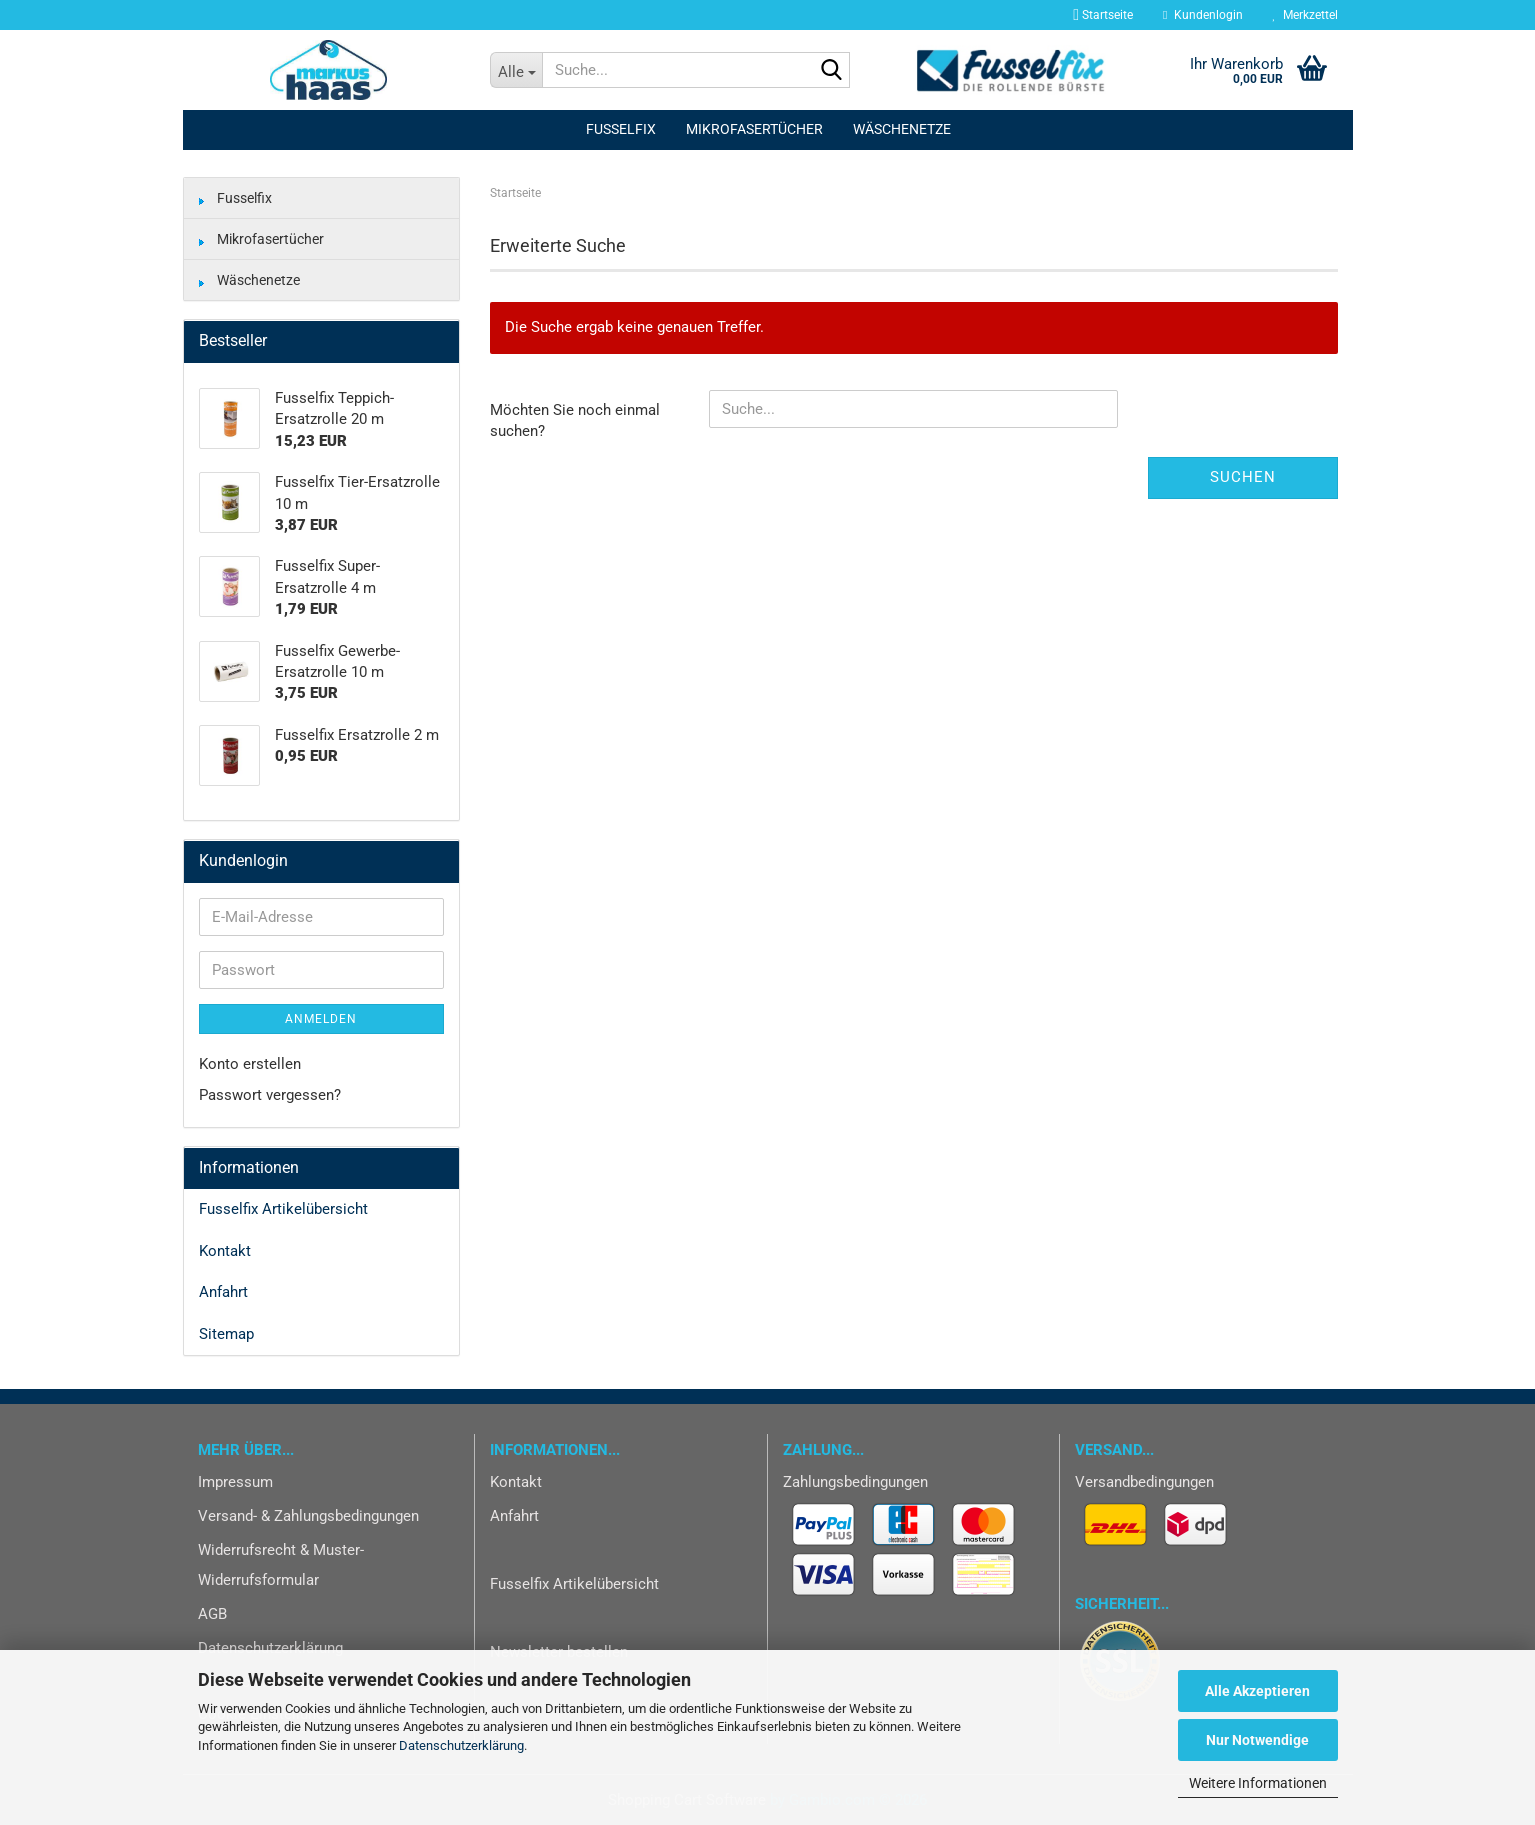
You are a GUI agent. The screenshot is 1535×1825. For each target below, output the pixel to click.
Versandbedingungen (1144, 1482)
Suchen (1243, 477)
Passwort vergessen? (270, 1095)
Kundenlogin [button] (1202, 15)
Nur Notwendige (1257, 1740)
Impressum (235, 1482)
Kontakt (225, 1251)
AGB (212, 1614)
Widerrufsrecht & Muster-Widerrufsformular (281, 1565)
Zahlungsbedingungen (855, 1482)
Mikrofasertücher (754, 129)
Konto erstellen (250, 1064)
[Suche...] (516, 70)
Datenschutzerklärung (461, 1745)
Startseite (1101, 15)
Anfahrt (223, 1292)
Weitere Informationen (1258, 1783)
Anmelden (321, 1019)
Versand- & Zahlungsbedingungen (308, 1516)
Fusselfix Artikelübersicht (283, 1209)
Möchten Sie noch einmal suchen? (575, 420)
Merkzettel (1305, 15)
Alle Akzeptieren (1257, 1691)
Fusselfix (621, 129)
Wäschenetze (902, 129)
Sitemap (226, 1334)
